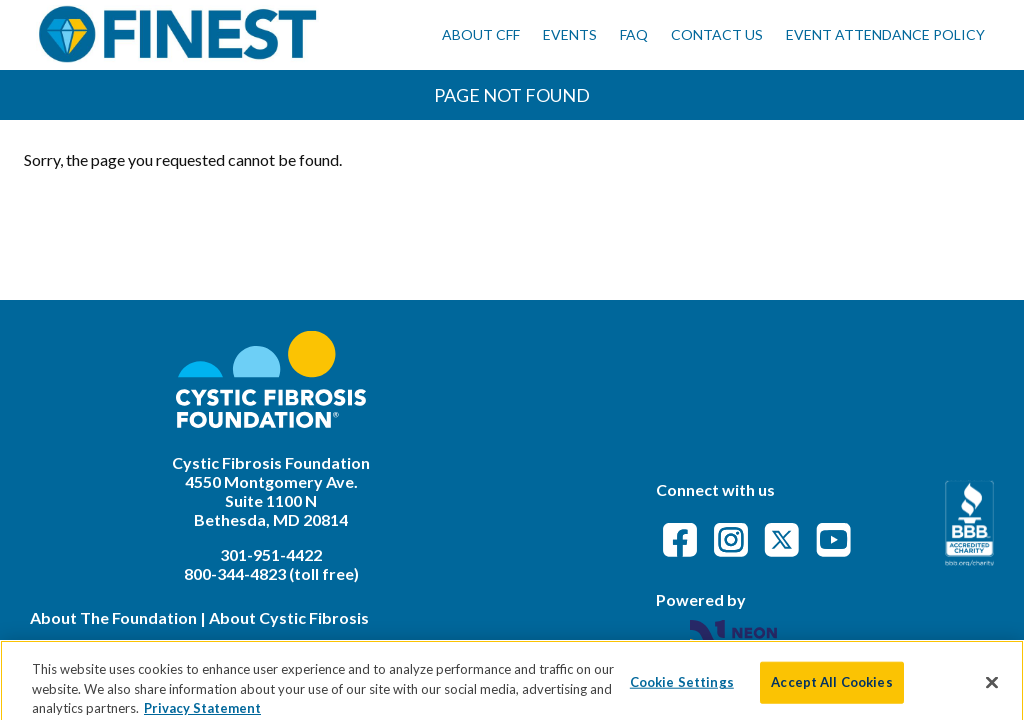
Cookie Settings (682, 692)
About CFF (481, 34)
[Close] (992, 692)
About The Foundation (113, 617)
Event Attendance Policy (885, 34)
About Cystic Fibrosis (289, 617)
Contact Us (717, 34)
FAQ (634, 34)
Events (570, 34)
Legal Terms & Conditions (125, 646)
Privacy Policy (284, 646)
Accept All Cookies (831, 692)
